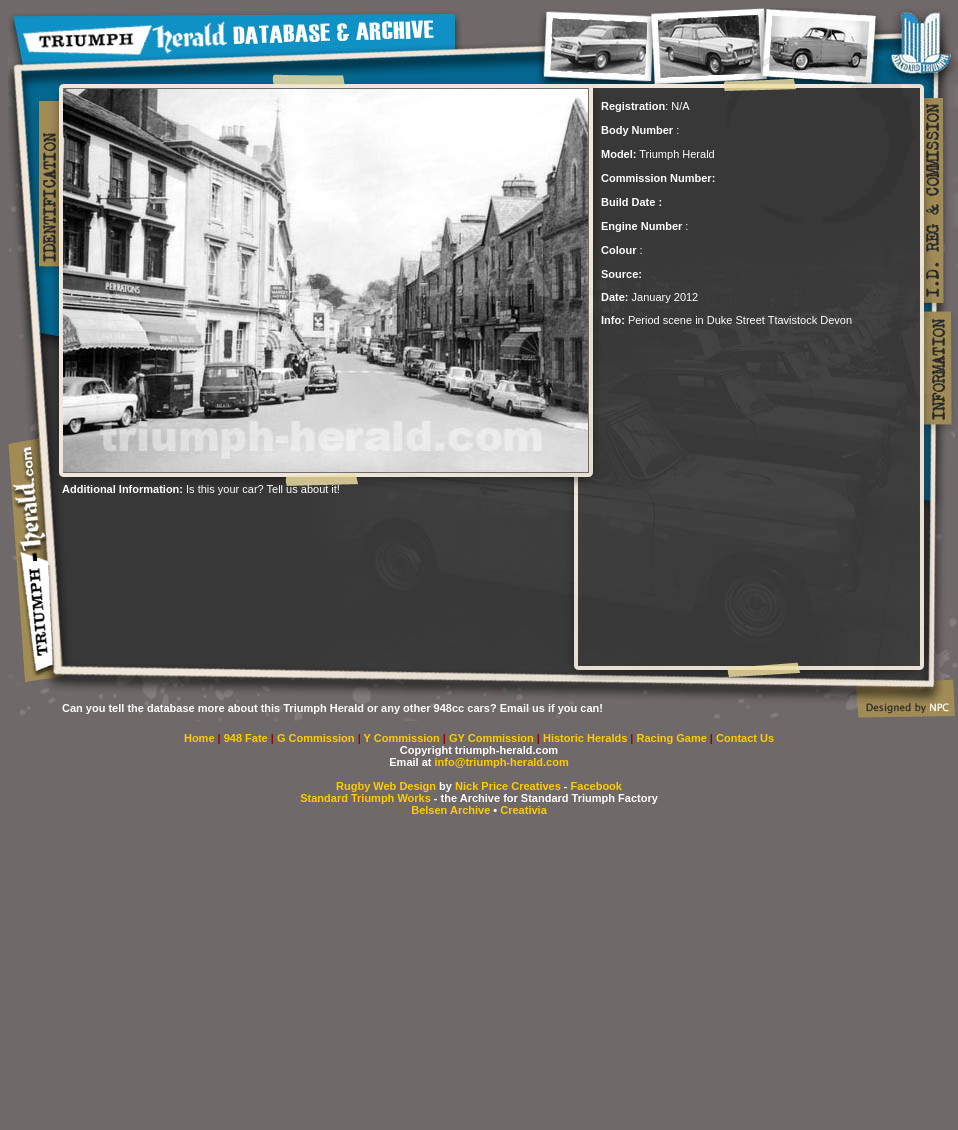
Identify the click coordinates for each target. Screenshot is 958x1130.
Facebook (596, 786)
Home (199, 738)
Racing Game (673, 738)
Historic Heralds (586, 738)
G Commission (317, 738)
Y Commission (403, 738)
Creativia (523, 810)
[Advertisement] (296, 525)
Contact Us (745, 738)
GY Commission (491, 738)
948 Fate (247, 738)
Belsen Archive (450, 810)
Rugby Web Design (386, 786)
